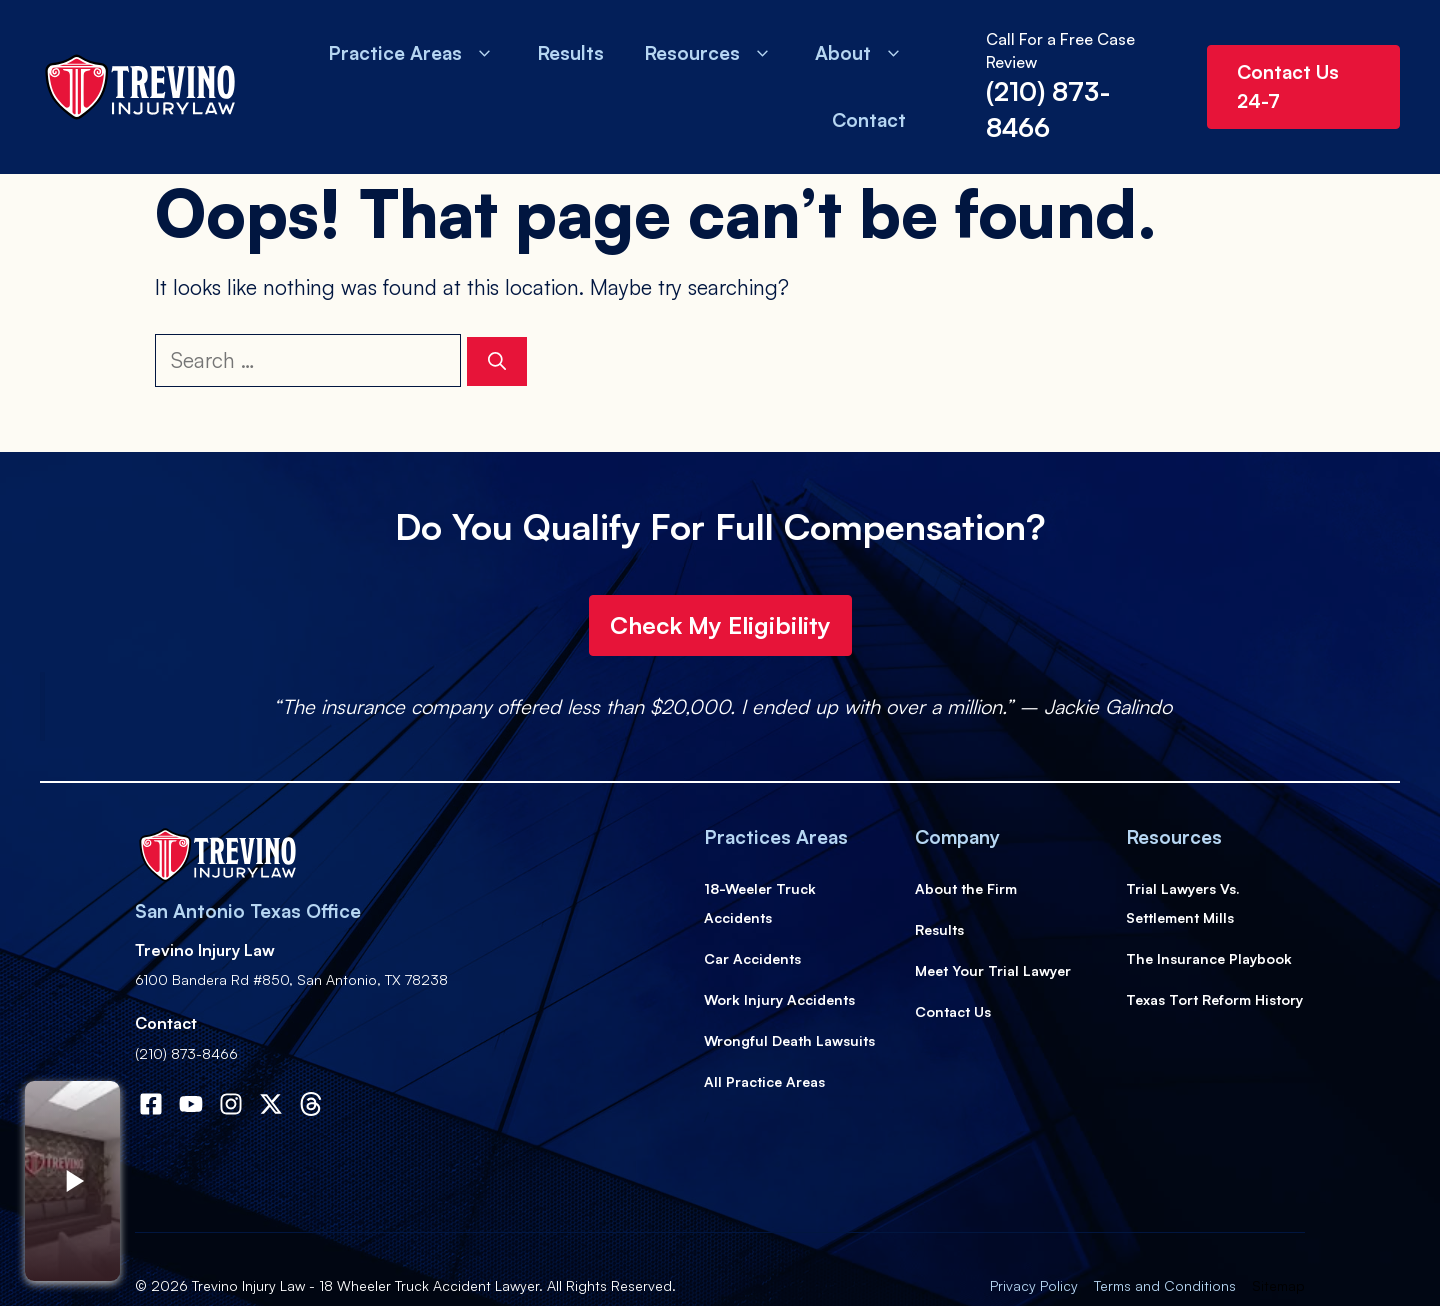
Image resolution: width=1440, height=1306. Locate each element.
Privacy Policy (1034, 1285)
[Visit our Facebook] (191, 1104)
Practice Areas (412, 53)
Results (570, 53)
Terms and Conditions (1165, 1285)
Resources (709, 53)
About (860, 53)
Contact (869, 120)
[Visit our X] (271, 1104)
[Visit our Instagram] (231, 1104)
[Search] (497, 361)
